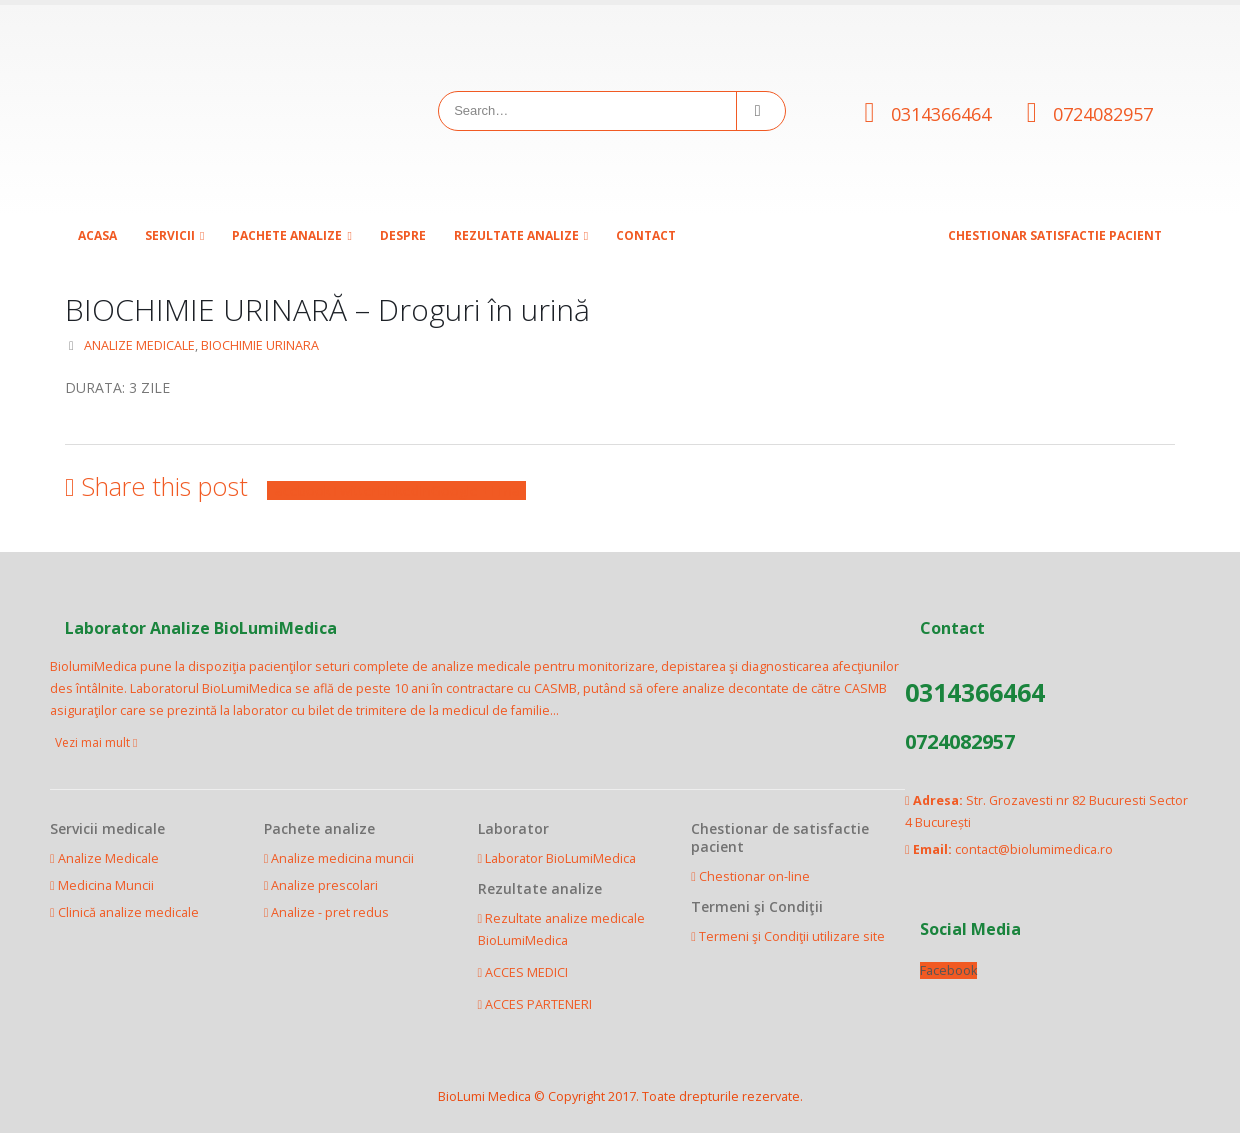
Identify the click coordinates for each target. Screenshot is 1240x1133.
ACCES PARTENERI (538, 1004)
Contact (646, 235)
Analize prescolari (324, 885)
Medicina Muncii (106, 885)
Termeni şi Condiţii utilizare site (792, 936)
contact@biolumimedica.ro (1034, 849)
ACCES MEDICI (526, 972)
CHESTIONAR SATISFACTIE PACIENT (1055, 235)
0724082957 (1103, 114)
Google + (461, 490)
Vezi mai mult (96, 742)
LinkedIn (404, 490)
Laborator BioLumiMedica (560, 858)
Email (508, 490)
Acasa (97, 235)
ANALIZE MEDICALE (139, 345)
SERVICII (170, 235)
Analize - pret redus (330, 912)
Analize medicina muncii (342, 858)
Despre (403, 235)
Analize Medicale (108, 858)
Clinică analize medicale (128, 912)
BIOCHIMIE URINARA (260, 345)
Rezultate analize (516, 235)
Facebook (299, 490)
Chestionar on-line (754, 876)
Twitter (354, 490)
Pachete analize (287, 235)
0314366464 (941, 114)
